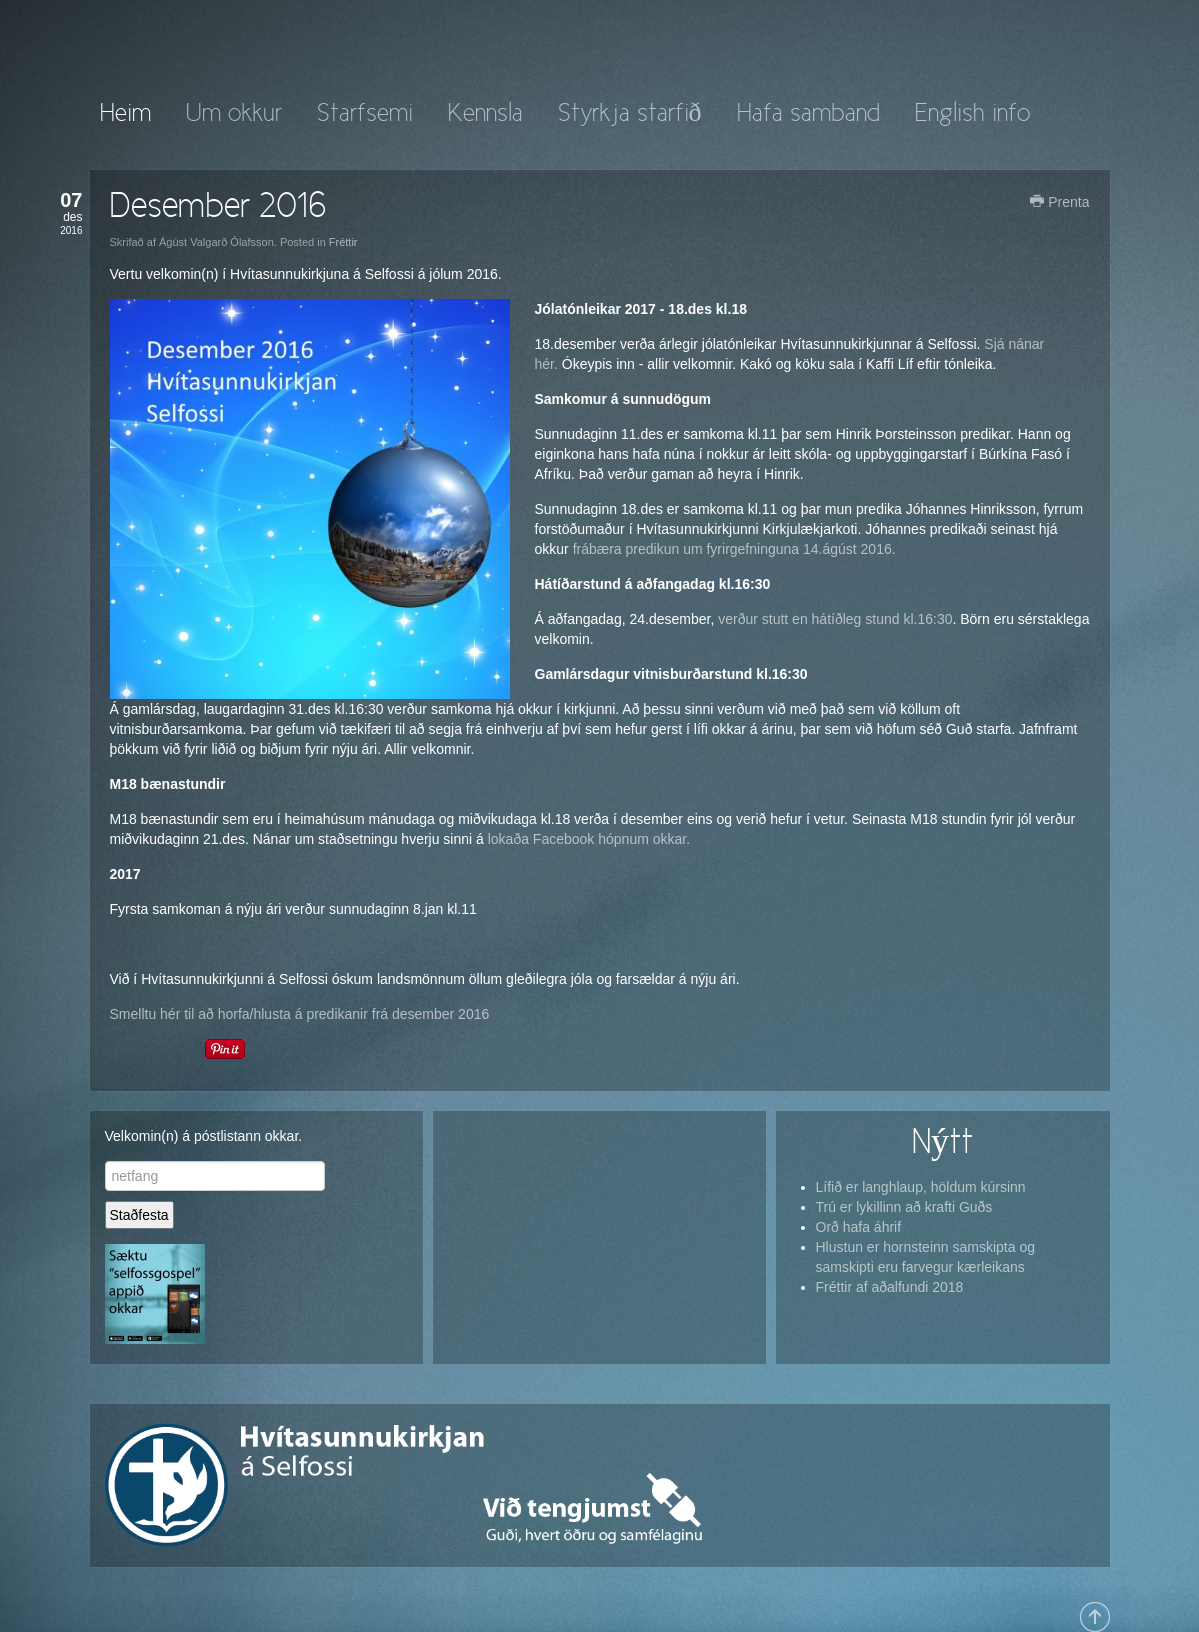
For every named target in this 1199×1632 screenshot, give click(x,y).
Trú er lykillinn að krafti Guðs (904, 1207)
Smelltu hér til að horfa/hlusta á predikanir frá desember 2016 (300, 1014)
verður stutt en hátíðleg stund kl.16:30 (833, 619)
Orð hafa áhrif (859, 1227)
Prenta (1059, 202)
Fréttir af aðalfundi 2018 (890, 1287)
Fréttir (343, 242)
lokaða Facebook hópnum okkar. (589, 839)
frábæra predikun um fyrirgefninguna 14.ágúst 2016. (734, 549)
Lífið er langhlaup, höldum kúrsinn (921, 1187)
